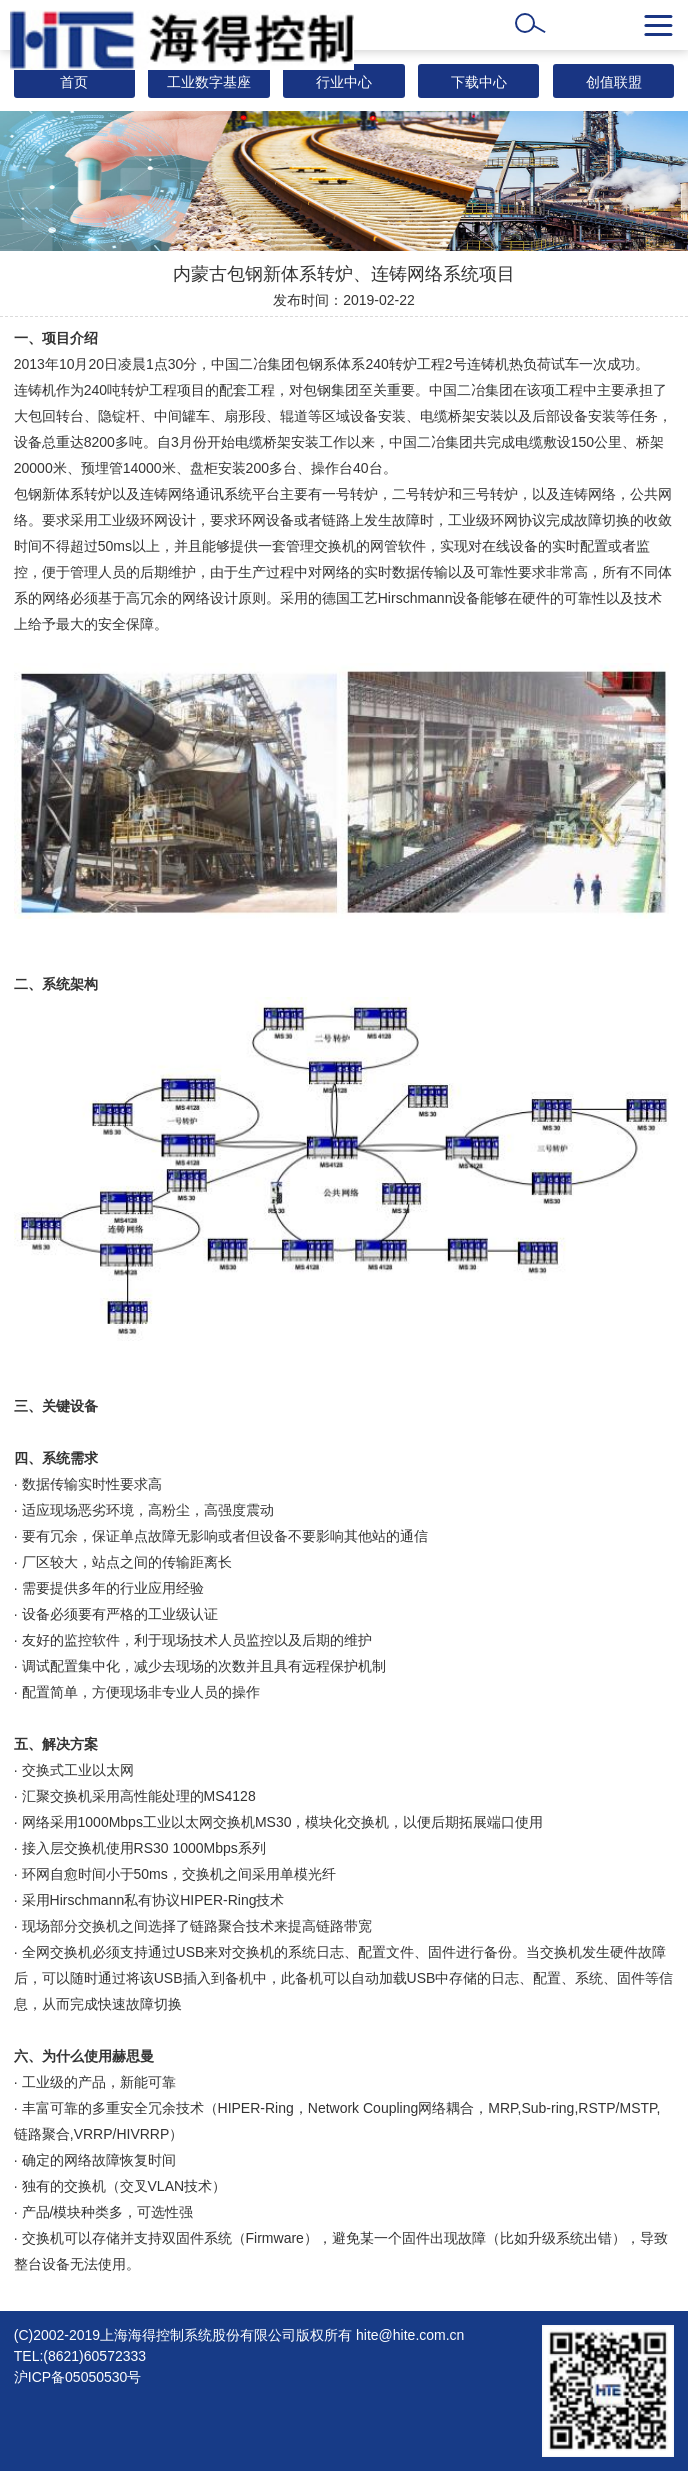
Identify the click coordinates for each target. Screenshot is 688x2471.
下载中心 (479, 82)
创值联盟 (614, 82)
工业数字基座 (209, 82)
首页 (74, 82)
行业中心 (344, 82)
